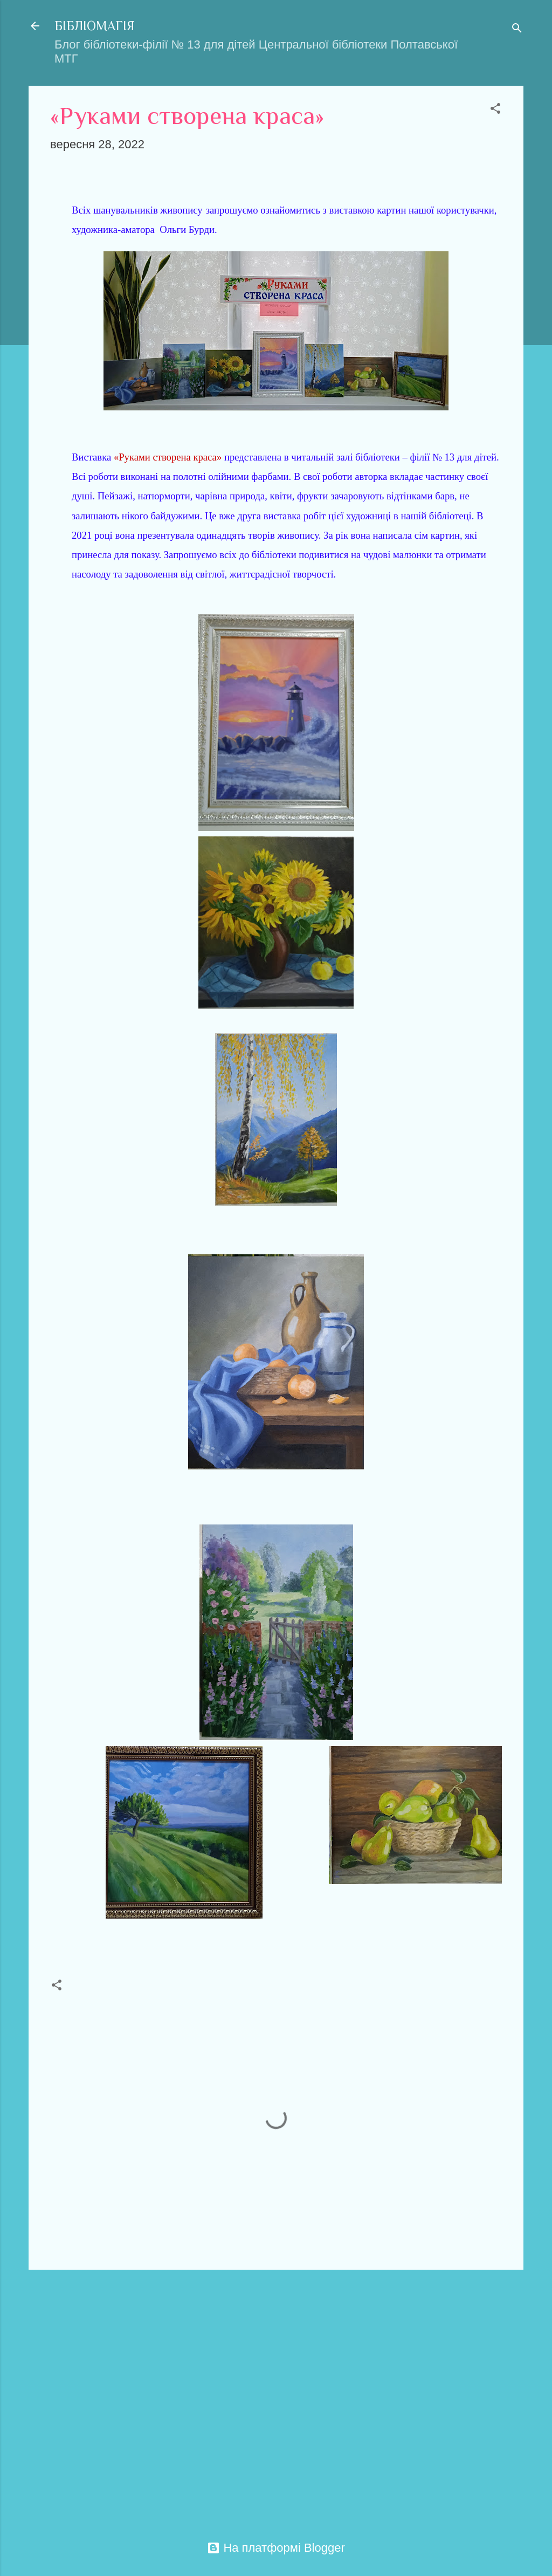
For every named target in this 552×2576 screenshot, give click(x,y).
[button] (495, 110)
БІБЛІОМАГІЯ (94, 25)
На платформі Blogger (275, 2547)
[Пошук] (516, 29)
